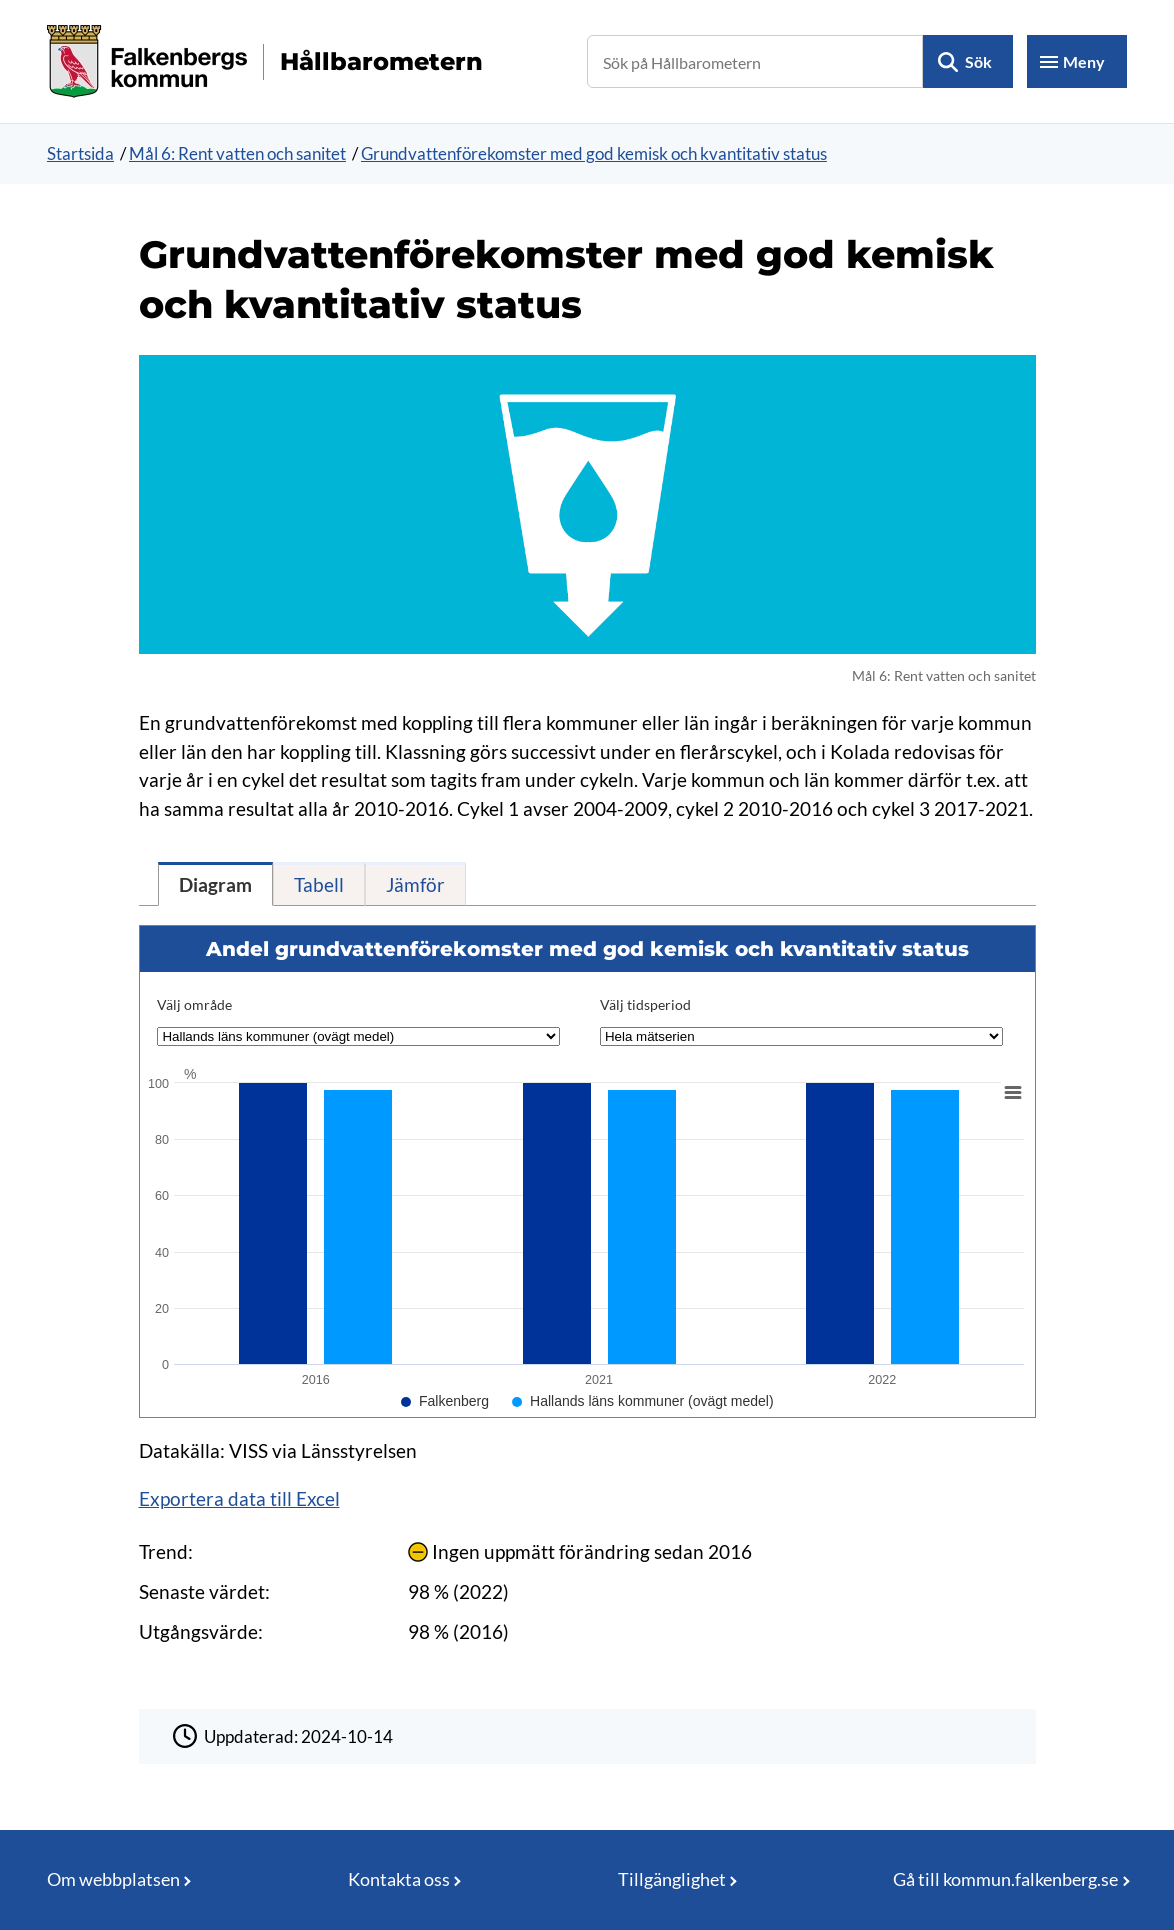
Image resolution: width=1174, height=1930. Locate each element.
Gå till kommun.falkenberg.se (1005, 1879)
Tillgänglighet (672, 1879)
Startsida (80, 153)
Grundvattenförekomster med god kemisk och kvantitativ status (594, 153)
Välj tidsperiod (645, 1004)
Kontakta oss (399, 1879)
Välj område (194, 1004)
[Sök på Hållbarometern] (755, 61)
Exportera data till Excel (239, 1498)
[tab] (215, 884)
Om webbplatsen (113, 1879)
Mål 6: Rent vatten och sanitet (237, 153)
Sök (978, 61)
